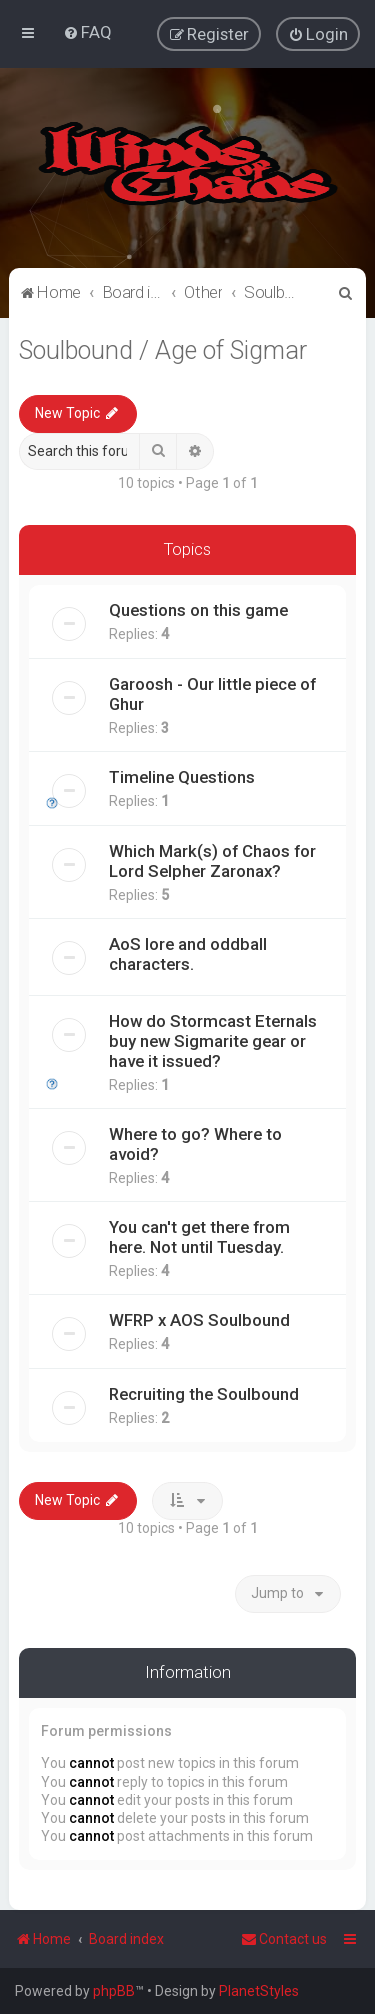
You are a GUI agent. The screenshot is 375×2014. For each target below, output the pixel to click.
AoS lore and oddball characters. (188, 953)
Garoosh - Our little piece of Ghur (212, 693)
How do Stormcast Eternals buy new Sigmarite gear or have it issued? (213, 1040)
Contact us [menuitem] (284, 1939)
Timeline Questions (182, 776)
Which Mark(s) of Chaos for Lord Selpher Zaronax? (212, 860)
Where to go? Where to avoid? (195, 1143)
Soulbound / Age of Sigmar (163, 348)
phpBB (114, 1991)
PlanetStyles (259, 1991)
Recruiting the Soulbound (204, 1393)
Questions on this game (198, 609)
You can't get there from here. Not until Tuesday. (199, 1236)
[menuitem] (87, 32)
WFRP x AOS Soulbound (199, 1319)
